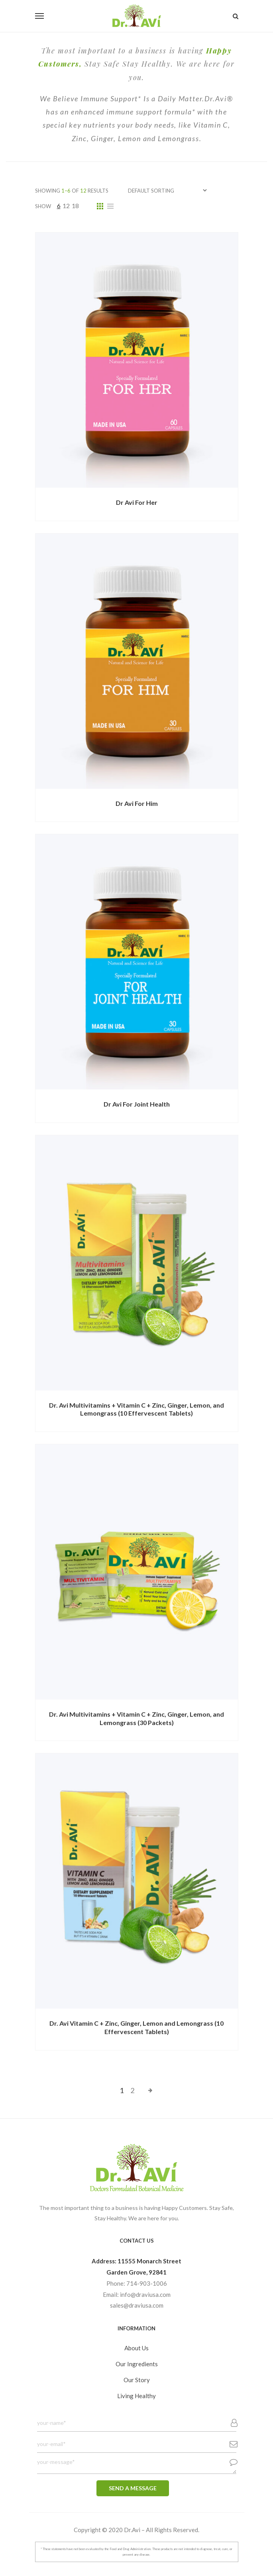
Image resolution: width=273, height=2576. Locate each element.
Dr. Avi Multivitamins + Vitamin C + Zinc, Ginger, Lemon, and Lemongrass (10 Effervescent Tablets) (136, 1409)
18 (75, 205)
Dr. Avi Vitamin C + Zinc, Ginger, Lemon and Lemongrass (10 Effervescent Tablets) (136, 2027)
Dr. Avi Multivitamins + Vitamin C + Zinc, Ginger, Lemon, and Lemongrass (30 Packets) (136, 1718)
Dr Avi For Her (136, 502)
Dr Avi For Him (137, 803)
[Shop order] (167, 190)
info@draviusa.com (145, 2294)
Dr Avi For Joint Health (137, 1104)
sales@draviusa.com (136, 2305)
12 (66, 205)
